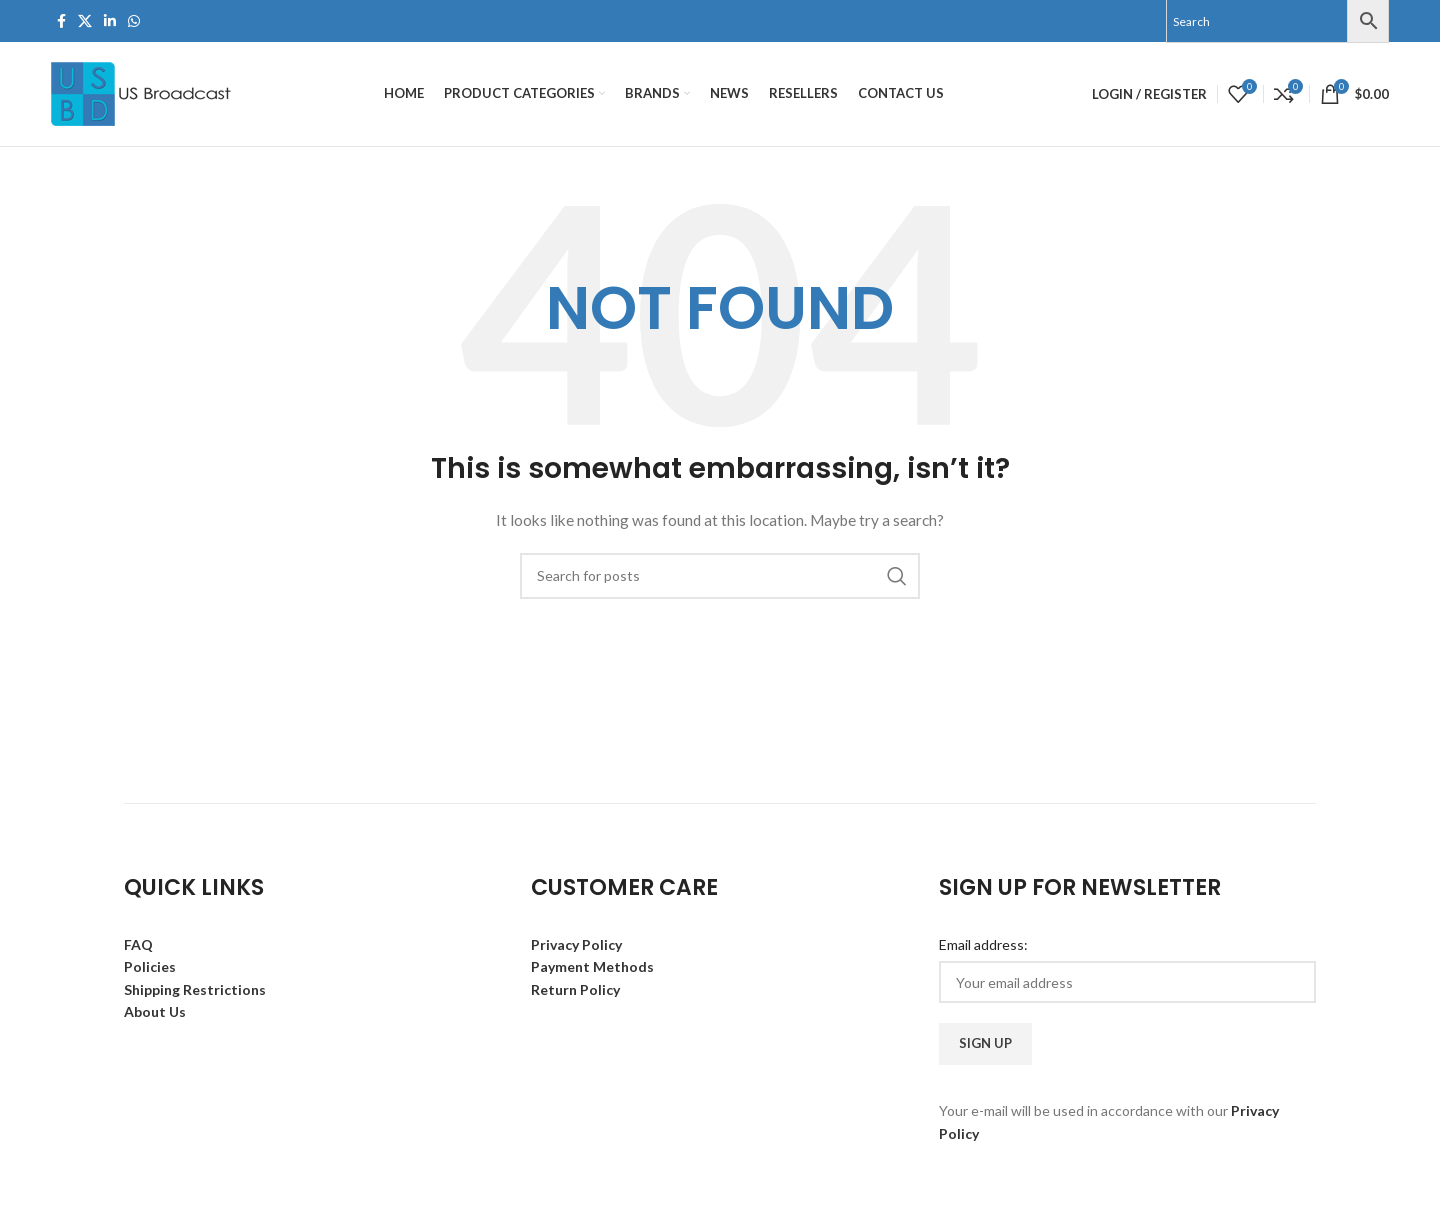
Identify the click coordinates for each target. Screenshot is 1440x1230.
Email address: (983, 944)
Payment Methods (592, 966)
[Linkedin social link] (110, 21)
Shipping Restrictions (195, 989)
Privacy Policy (576, 944)
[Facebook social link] (61, 21)
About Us (155, 1011)
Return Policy (575, 989)
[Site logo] (143, 92)
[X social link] (85, 21)
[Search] (720, 576)
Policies (150, 966)
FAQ (138, 944)
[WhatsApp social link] (134, 21)
